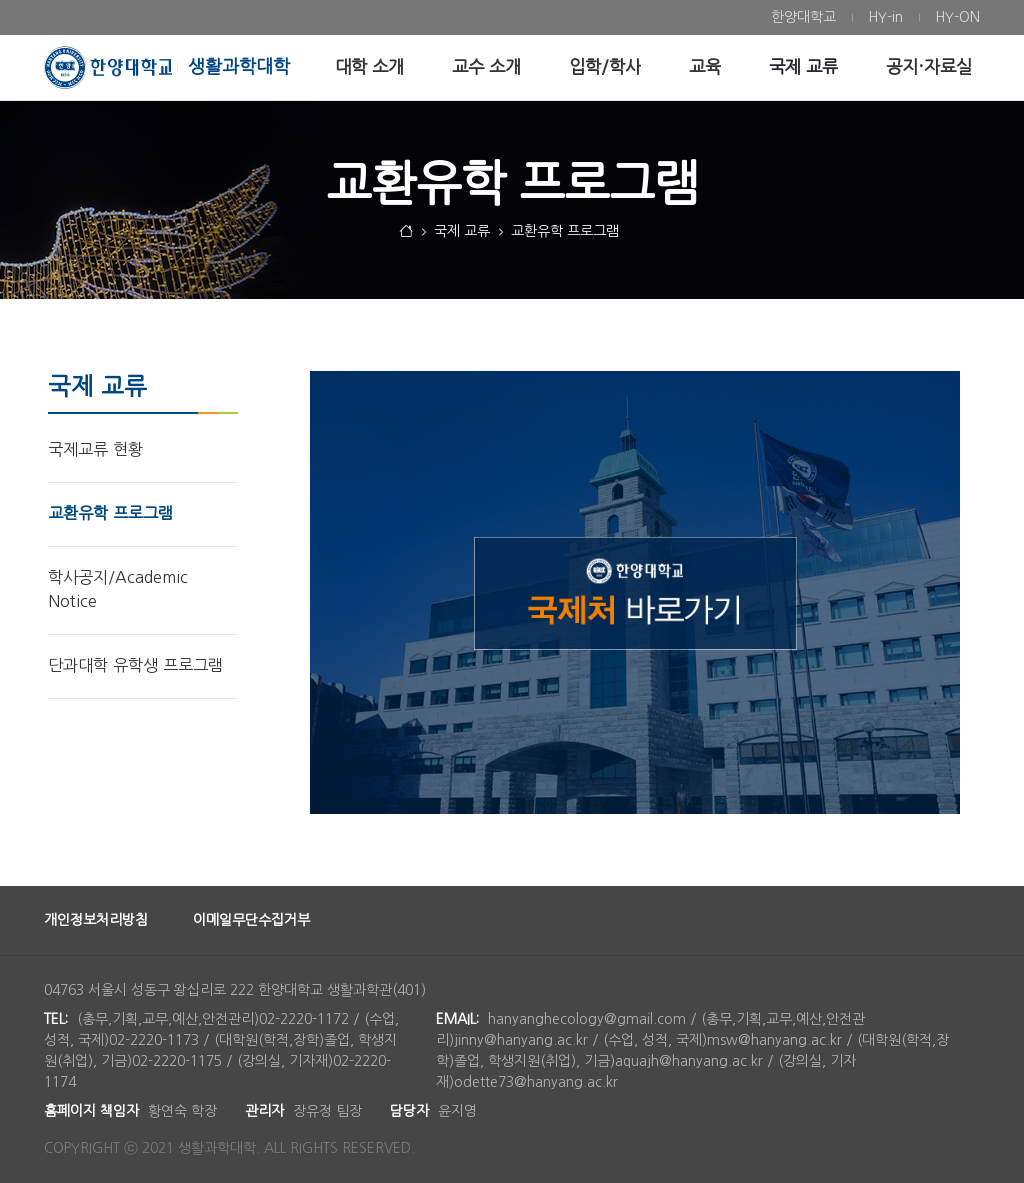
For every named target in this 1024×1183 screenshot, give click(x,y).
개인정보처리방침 (96, 920)
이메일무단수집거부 (251, 920)
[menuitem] (803, 17)
